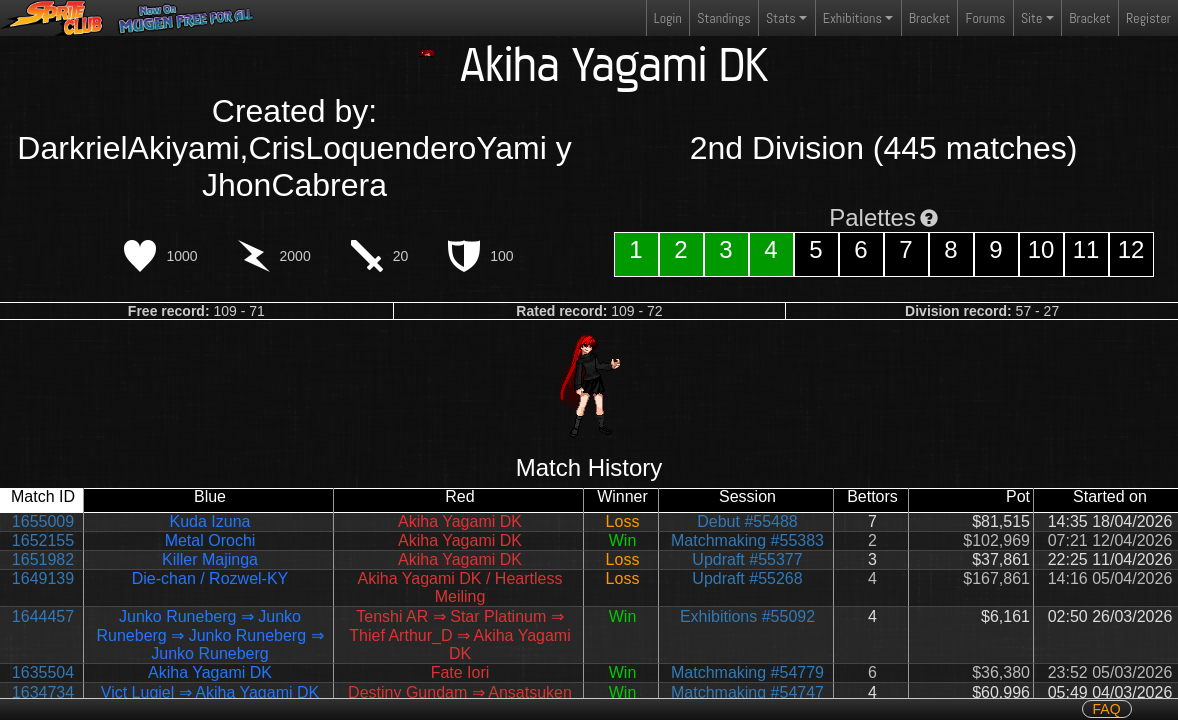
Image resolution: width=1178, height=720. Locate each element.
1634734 (43, 692)
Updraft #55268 (747, 578)
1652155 (43, 540)
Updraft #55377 (747, 559)
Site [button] (1031, 18)
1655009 (43, 521)
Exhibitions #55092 (747, 616)
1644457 (43, 616)
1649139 (43, 578)
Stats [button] (781, 18)
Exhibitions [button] (852, 18)
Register (1148, 18)
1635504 (43, 672)
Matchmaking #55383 (747, 540)
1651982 (43, 559)
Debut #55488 (747, 521)
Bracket (929, 18)
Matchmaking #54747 (747, 692)
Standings (723, 22)
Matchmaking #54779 (747, 672)
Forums (986, 18)
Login (668, 18)
